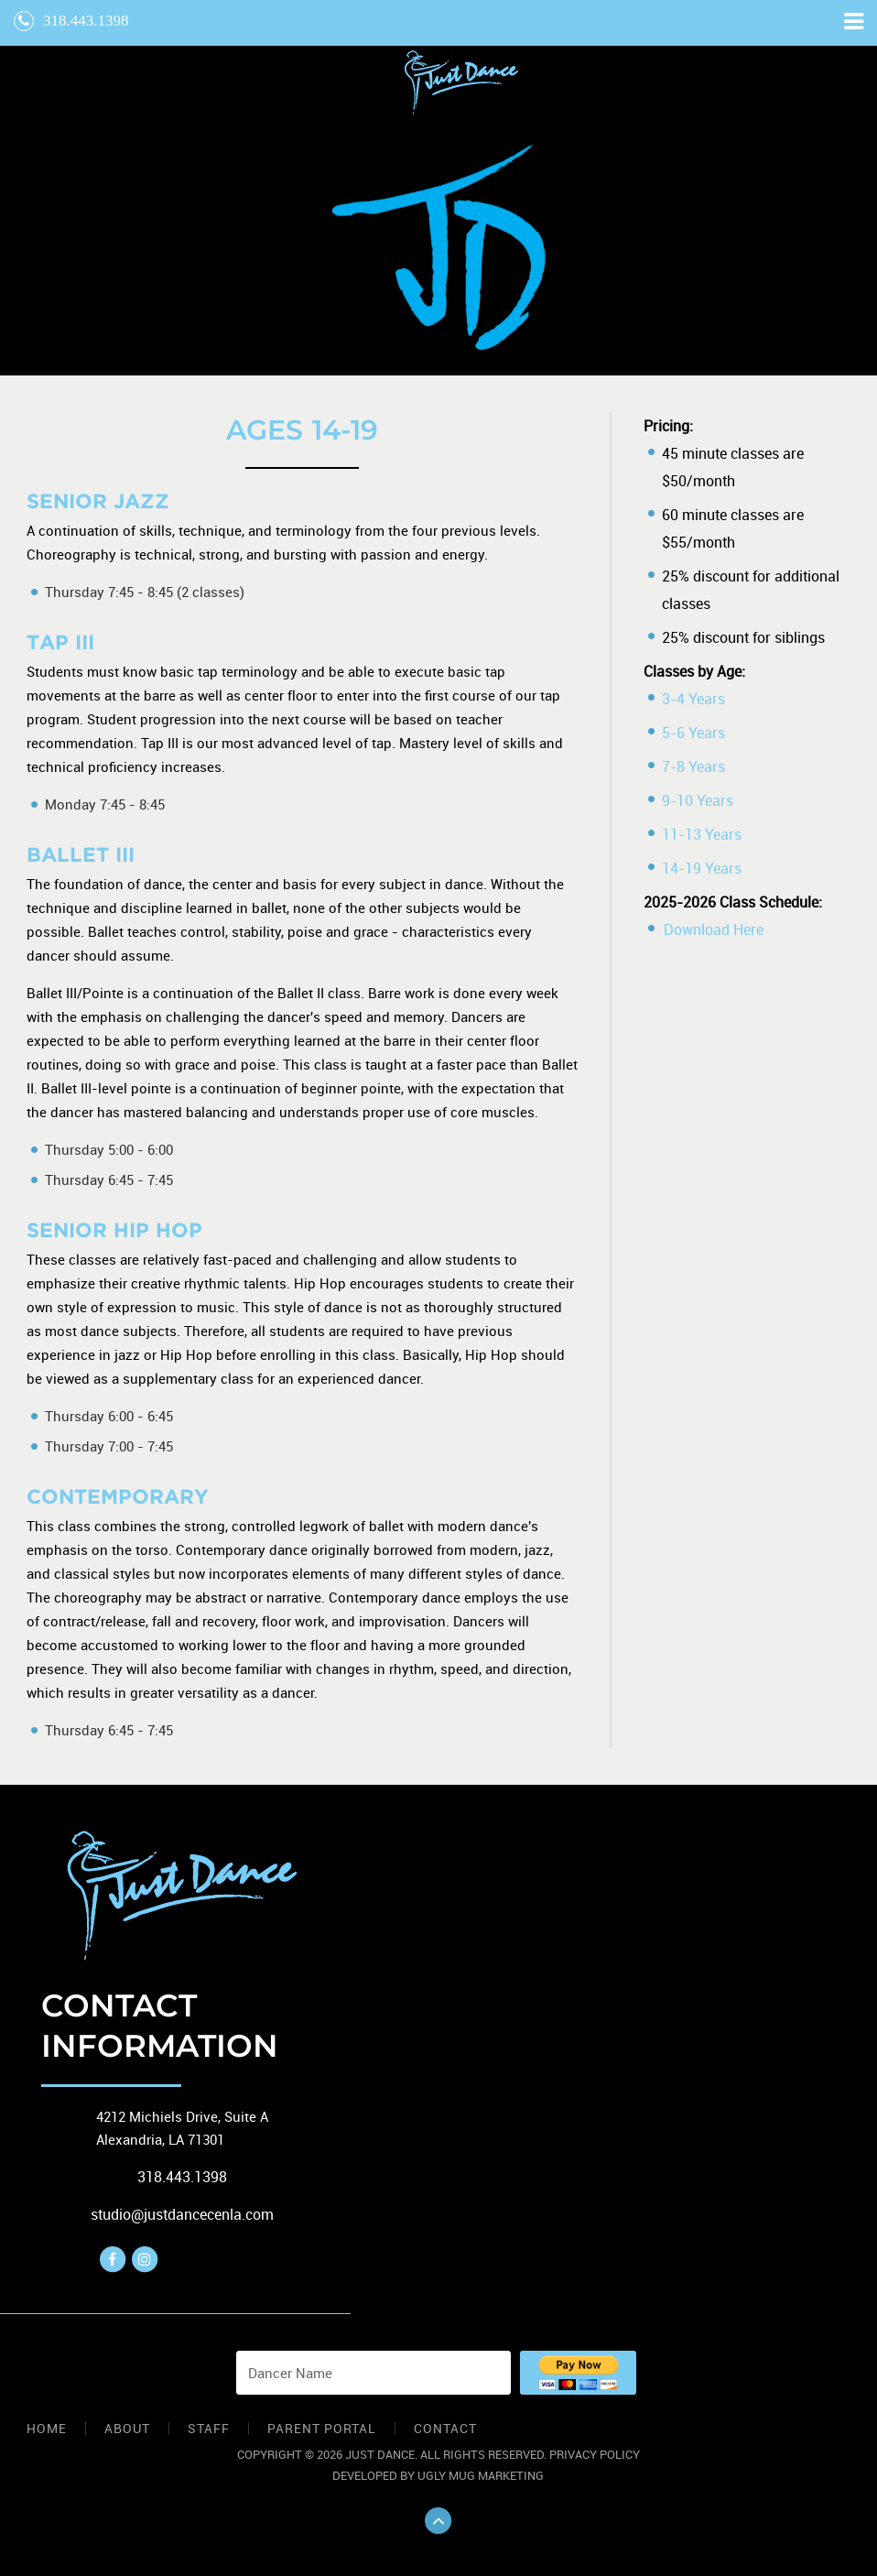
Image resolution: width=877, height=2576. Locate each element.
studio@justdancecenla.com (182, 2214)
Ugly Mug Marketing (480, 2475)
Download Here (713, 929)
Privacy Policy (594, 2454)
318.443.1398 (71, 21)
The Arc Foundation (461, 82)
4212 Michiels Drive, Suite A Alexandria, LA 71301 (182, 2127)
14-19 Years (702, 868)
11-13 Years (702, 834)
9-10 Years (697, 800)
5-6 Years (693, 733)
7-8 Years (693, 766)
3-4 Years (693, 699)
